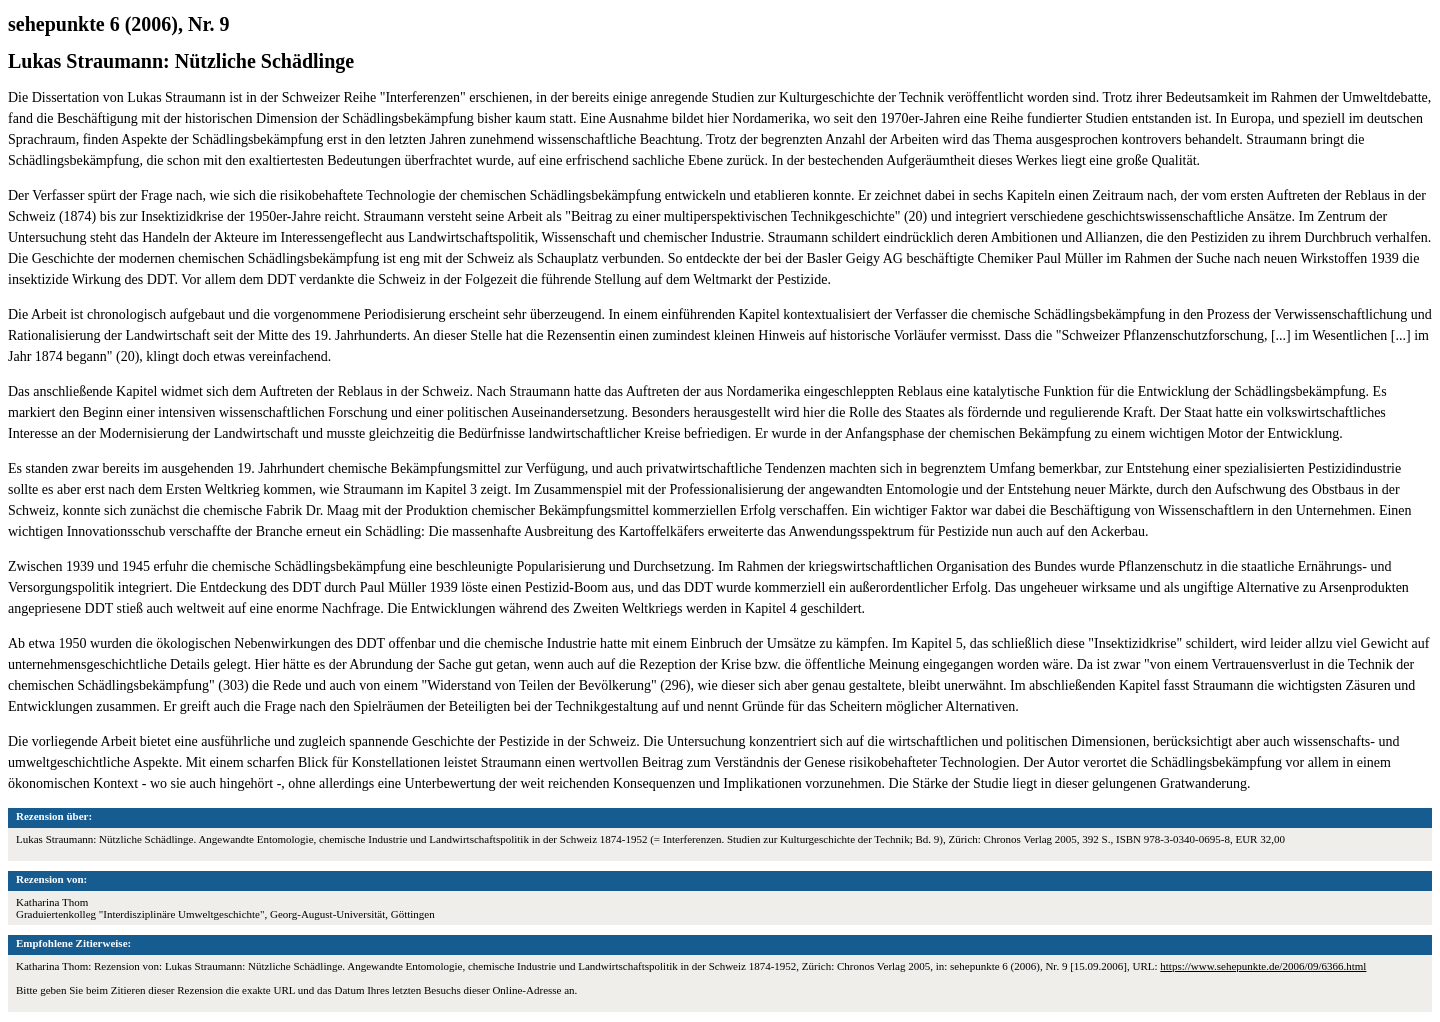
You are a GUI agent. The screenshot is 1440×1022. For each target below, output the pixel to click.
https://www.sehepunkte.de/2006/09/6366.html (1263, 966)
